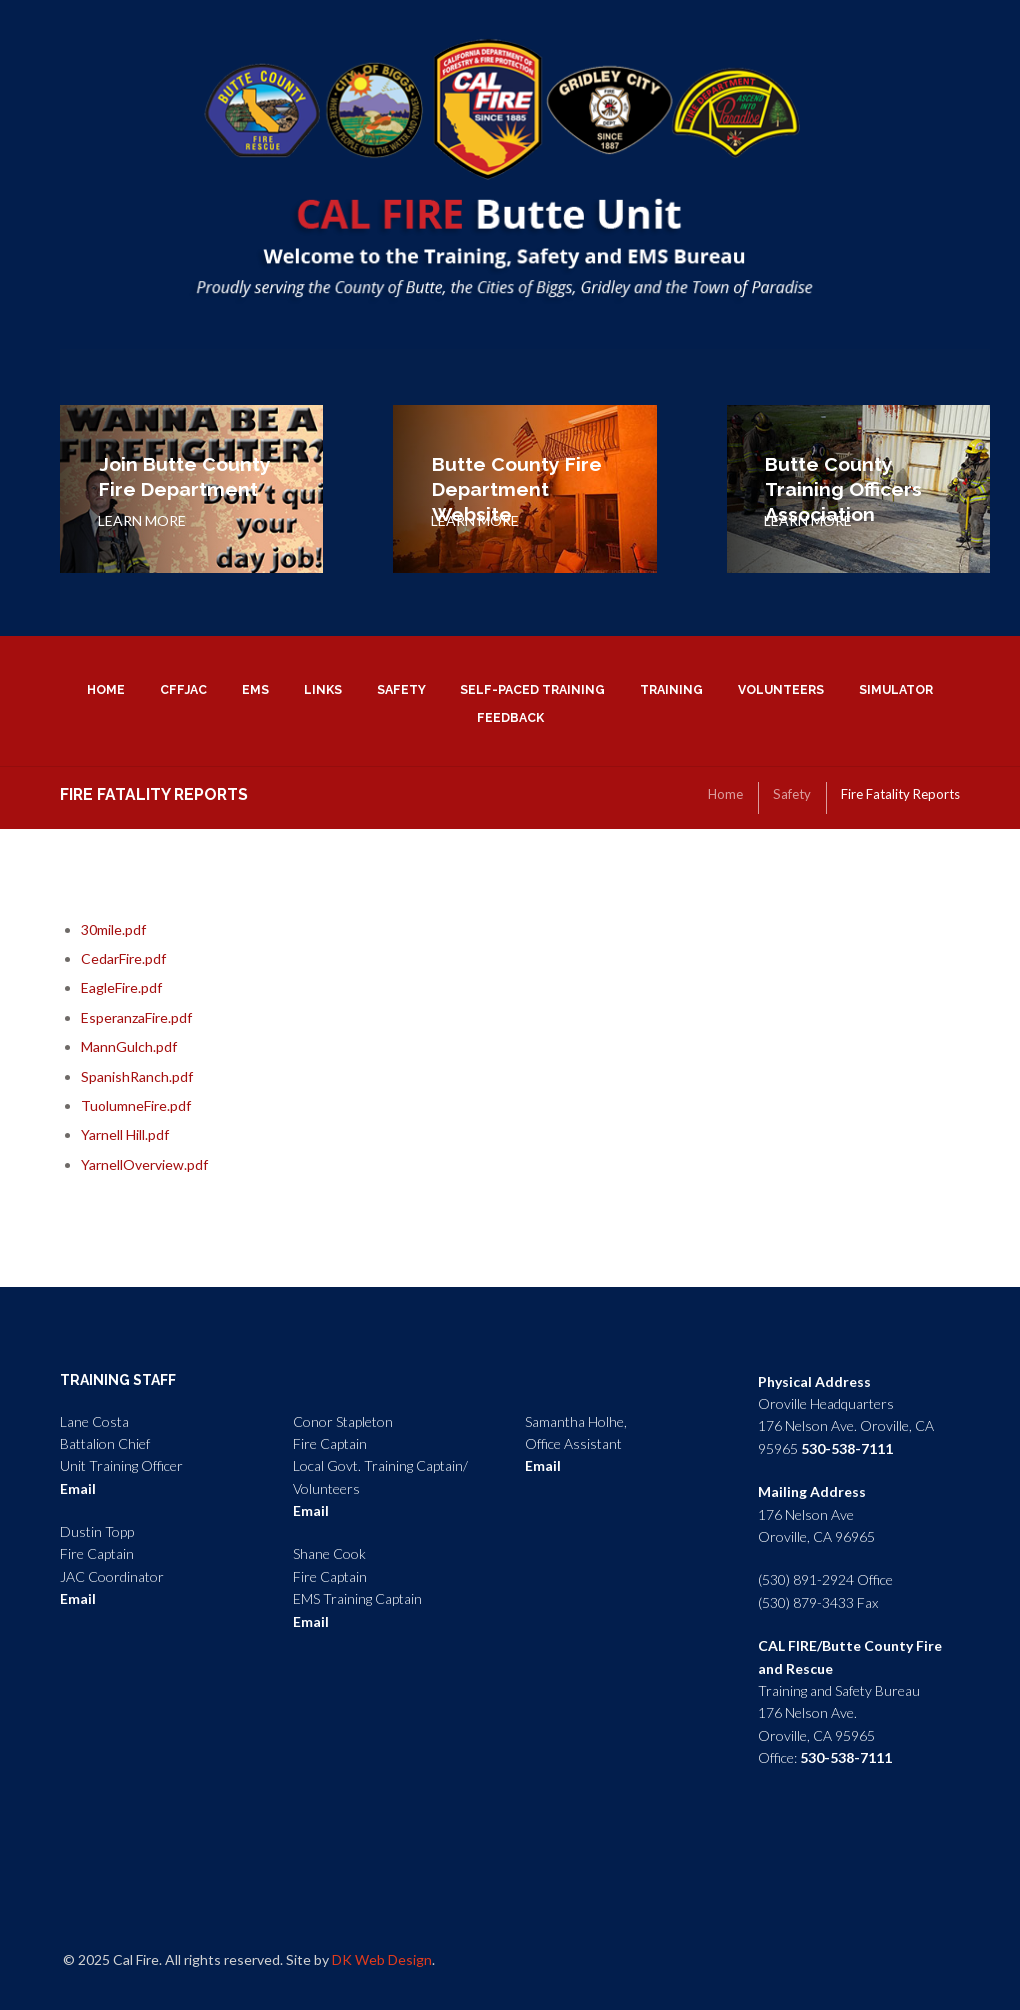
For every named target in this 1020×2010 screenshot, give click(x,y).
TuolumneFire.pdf (136, 1105)
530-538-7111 (847, 1448)
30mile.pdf (113, 929)
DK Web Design (382, 1959)
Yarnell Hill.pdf (125, 1134)
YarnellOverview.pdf (144, 1164)
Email (78, 1488)
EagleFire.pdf (121, 987)
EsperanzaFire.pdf (136, 1017)
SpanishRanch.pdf (137, 1076)
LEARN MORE (142, 520)
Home (725, 794)
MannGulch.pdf (129, 1046)
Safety (792, 794)
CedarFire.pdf (123, 958)
